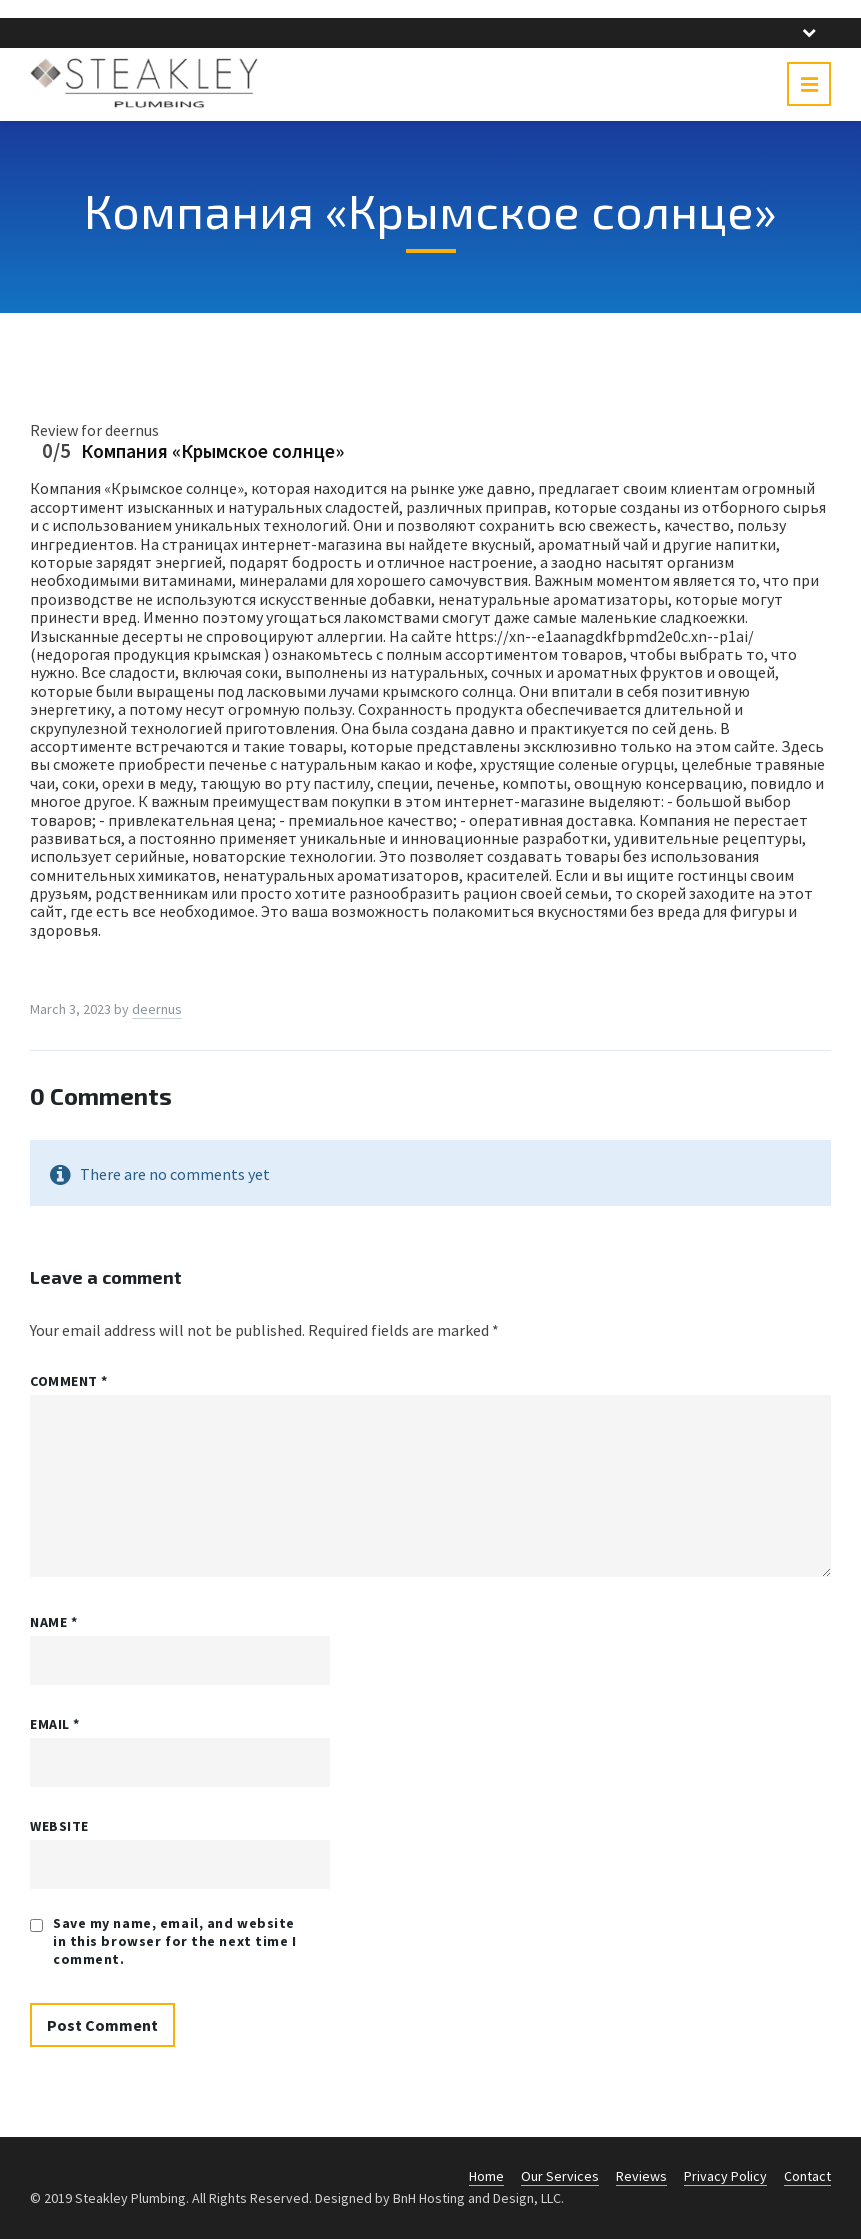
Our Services (560, 2176)
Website (59, 1826)
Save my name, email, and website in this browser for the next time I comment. (175, 1941)
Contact (807, 2176)
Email (55, 1724)
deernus (157, 1009)
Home (486, 2176)
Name (53, 1622)
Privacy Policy (725, 2176)
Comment (69, 1381)
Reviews (641, 2176)
